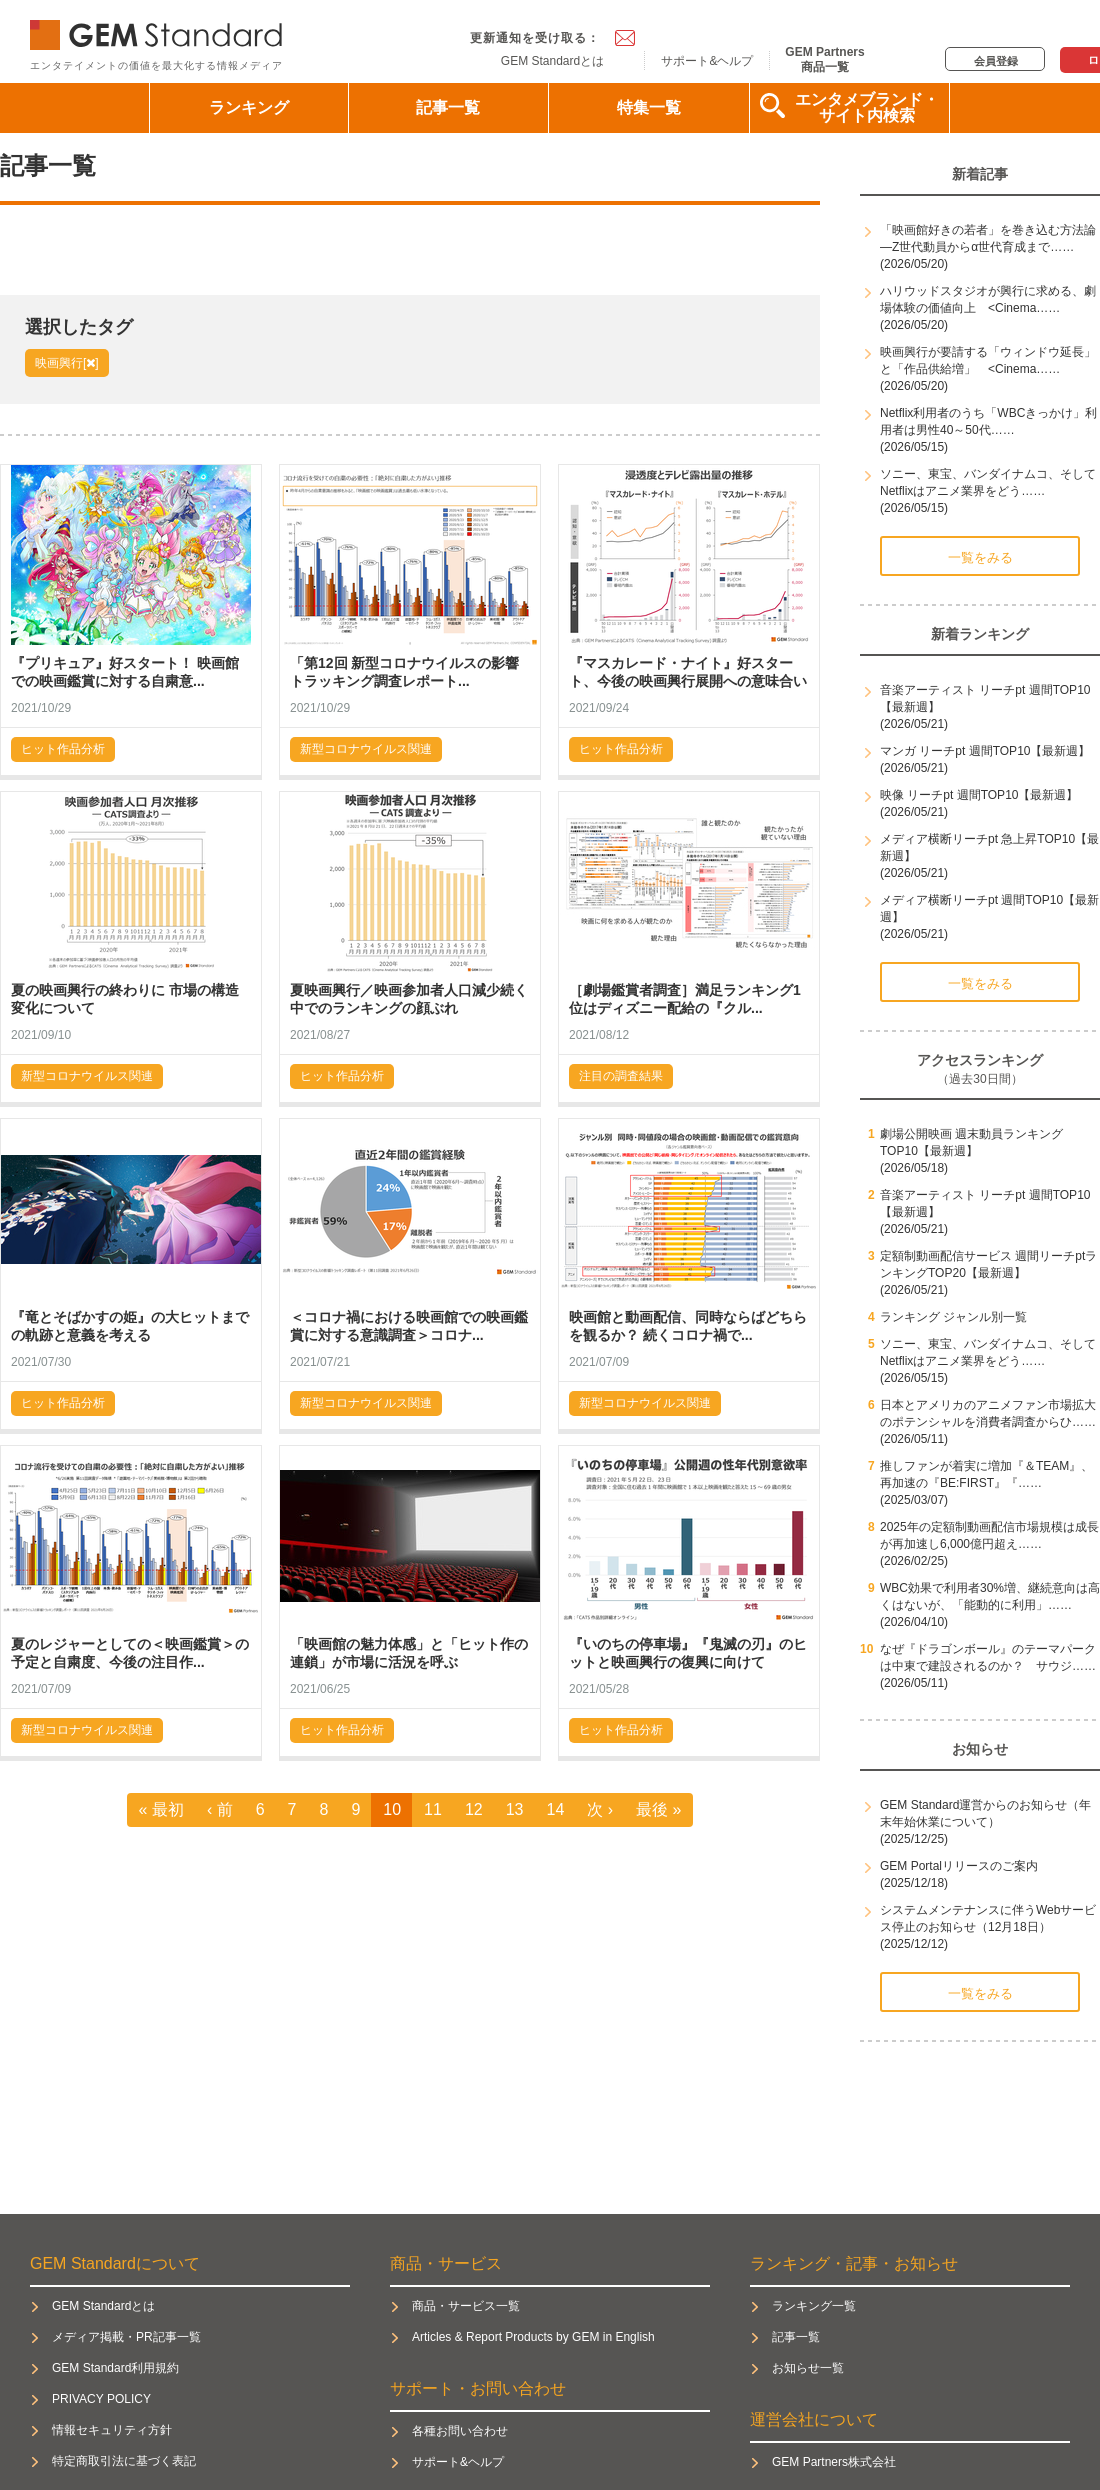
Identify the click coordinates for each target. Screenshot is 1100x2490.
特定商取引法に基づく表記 (124, 2461)
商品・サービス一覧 (466, 2306)
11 (433, 1809)
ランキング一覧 (814, 2306)
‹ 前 (220, 1809)
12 (474, 1809)
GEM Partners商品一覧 (824, 59)
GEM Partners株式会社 (834, 2462)
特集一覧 (649, 107)
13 (515, 1809)
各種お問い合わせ (460, 2431)
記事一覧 (448, 107)
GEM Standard (160, 30)
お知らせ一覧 (808, 2368)
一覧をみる (980, 557)
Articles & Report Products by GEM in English (533, 2337)
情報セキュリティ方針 (112, 2430)
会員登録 (996, 61)
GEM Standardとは (552, 61)
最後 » (658, 1809)
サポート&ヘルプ (707, 61)
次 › (600, 1809)
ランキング (249, 107)
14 (556, 1809)
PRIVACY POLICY (101, 2399)
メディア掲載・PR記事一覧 (126, 2337)
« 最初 (161, 1809)
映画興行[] (67, 363)
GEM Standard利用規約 (115, 2368)
